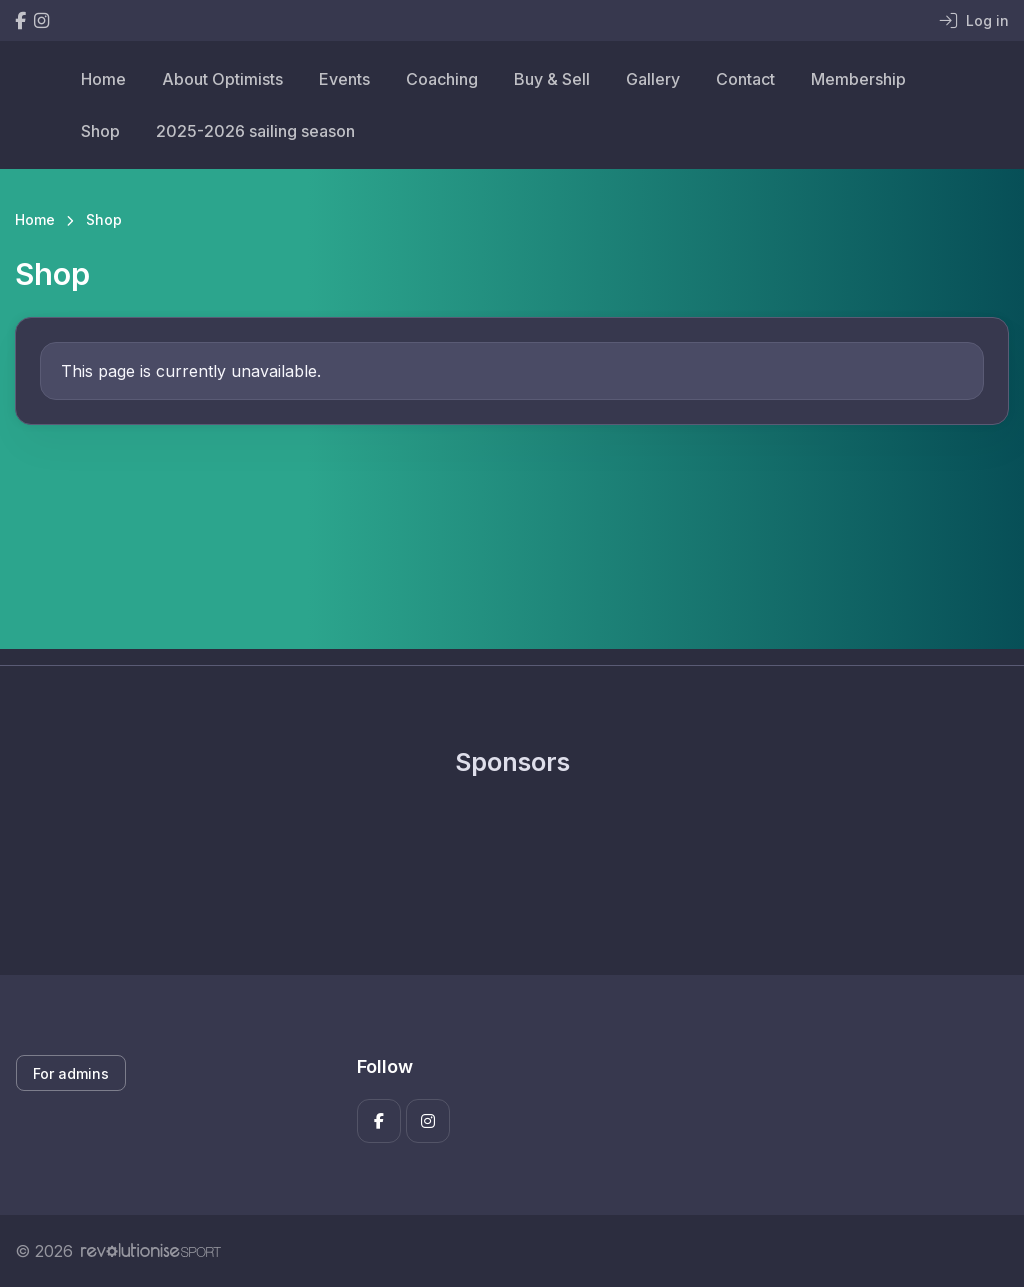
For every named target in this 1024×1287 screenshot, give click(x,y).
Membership (858, 79)
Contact (745, 79)
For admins (71, 1073)
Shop (100, 131)
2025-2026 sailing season (255, 131)
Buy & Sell (552, 79)
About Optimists (222, 79)
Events (344, 79)
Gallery (653, 79)
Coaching (442, 79)
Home (103, 79)
